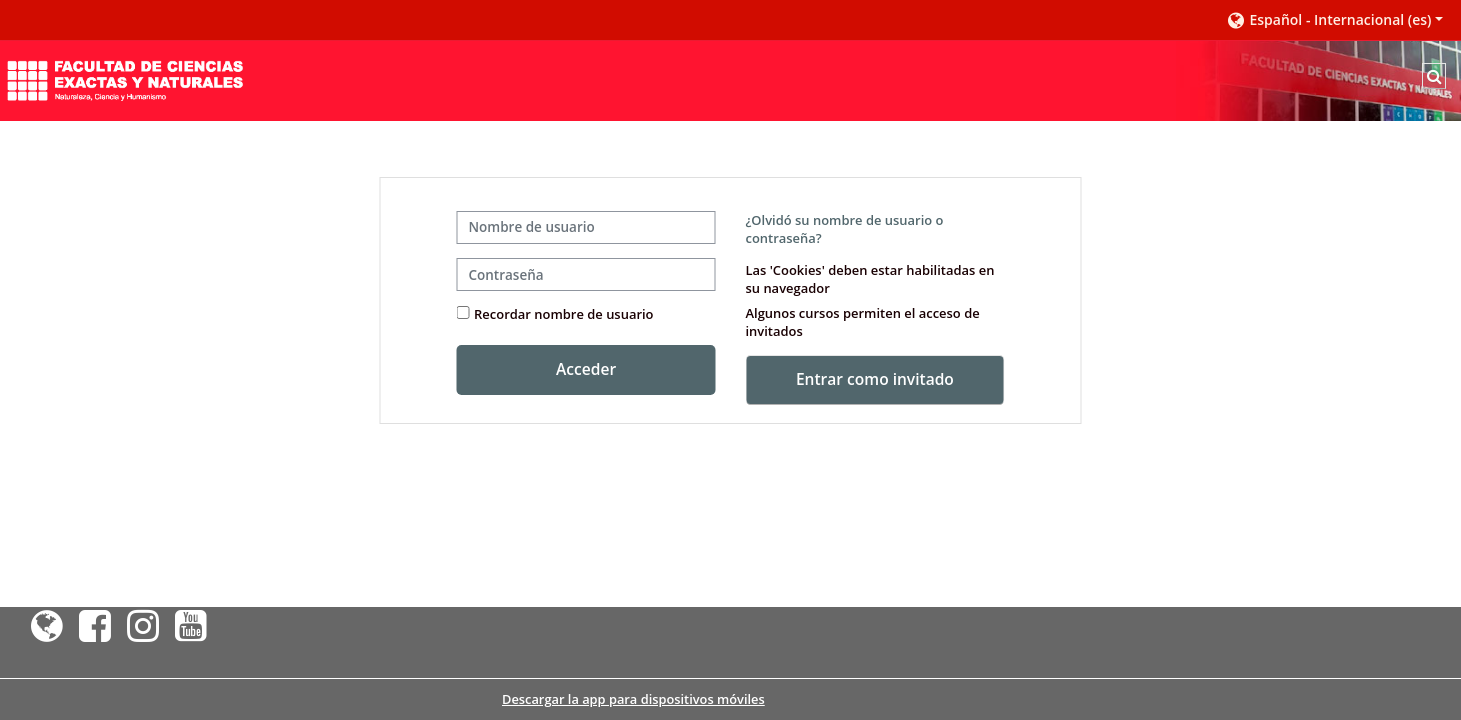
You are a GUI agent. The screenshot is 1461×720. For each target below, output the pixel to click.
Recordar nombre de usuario (563, 314)
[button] (1334, 20)
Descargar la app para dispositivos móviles (633, 699)
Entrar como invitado (875, 379)
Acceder (586, 369)
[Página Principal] (125, 79)
